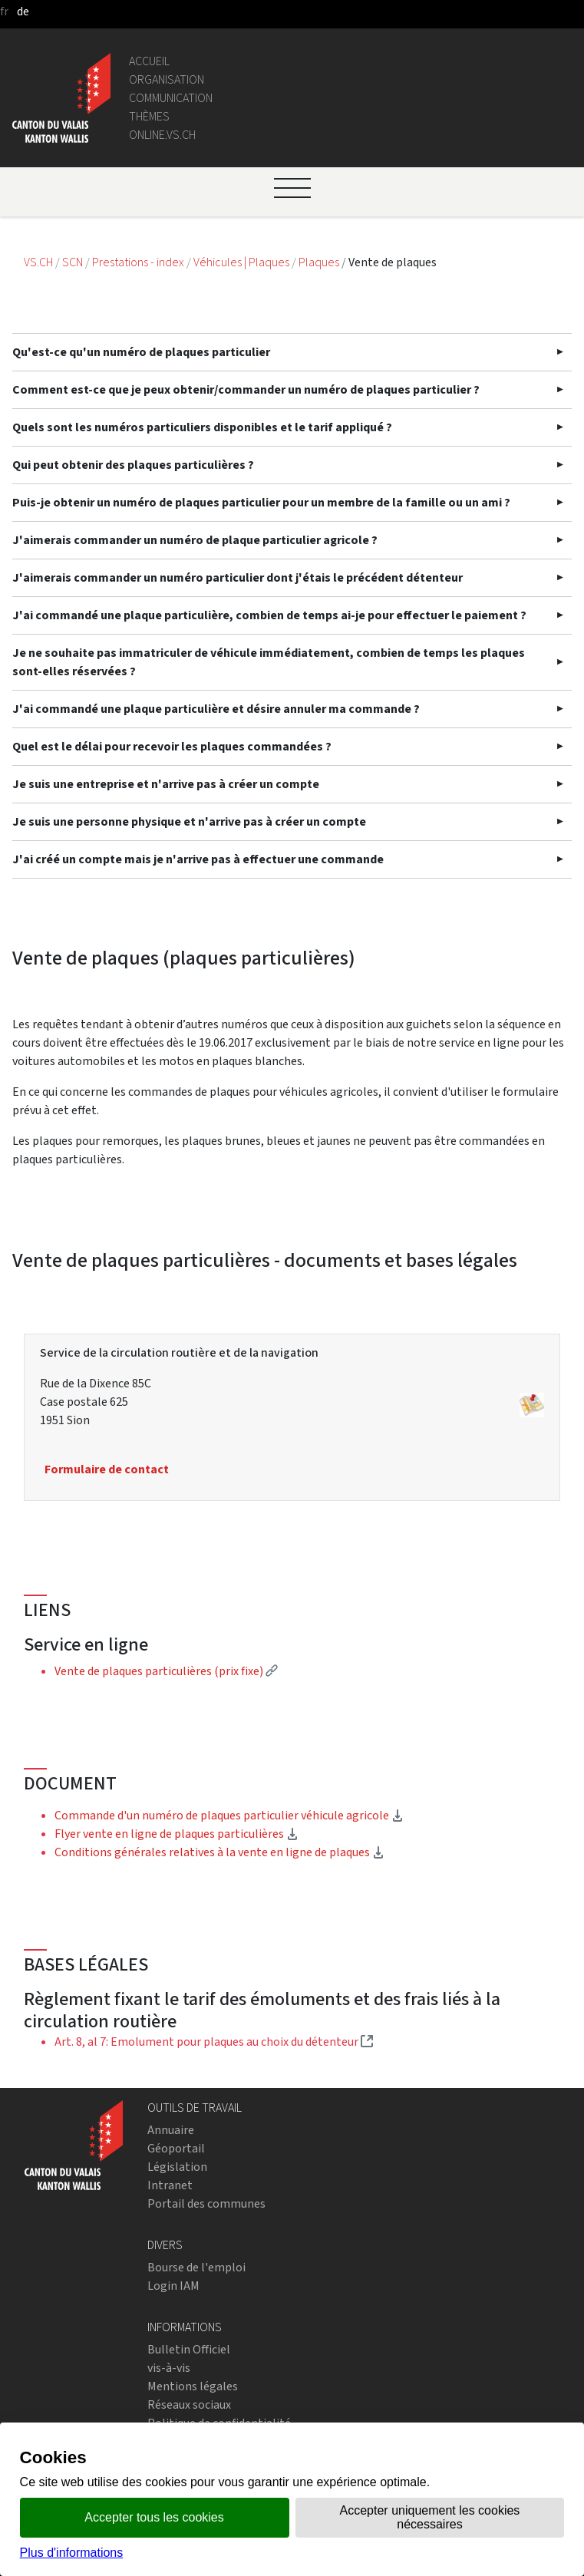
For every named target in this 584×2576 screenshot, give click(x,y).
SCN (72, 262)
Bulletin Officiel (188, 2349)
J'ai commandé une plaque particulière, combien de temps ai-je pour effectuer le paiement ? (269, 615)
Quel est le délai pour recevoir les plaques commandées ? (172, 746)
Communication (171, 98)
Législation (177, 2167)
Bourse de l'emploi (196, 2267)
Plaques (320, 262)
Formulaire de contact (107, 1469)
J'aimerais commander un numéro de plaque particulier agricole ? (195, 540)
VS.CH (38, 262)
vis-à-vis (168, 2368)
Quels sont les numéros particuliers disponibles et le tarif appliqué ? (202, 427)
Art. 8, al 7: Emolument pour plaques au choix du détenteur (213, 2041)
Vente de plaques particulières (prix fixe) (166, 1671)
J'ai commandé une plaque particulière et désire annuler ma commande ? (216, 709)
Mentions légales (192, 2386)
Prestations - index (139, 262)
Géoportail (176, 2148)
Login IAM (173, 2286)
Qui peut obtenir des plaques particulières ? (133, 465)
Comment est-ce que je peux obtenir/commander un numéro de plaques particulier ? (246, 389)
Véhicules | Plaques (242, 262)
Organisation (166, 79)
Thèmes (149, 116)
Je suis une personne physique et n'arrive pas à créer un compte (189, 821)
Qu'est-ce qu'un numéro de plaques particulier (141, 352)
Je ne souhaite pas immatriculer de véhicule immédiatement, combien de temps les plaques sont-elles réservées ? (268, 662)
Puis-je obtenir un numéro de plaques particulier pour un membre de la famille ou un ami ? (261, 502)
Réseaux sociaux (189, 2404)
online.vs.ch (162, 135)
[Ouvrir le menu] (292, 188)
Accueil (149, 61)
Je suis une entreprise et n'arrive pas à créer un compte (165, 784)
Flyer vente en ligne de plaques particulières (176, 1834)
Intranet (170, 2185)
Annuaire (170, 2130)
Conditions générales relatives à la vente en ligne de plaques (219, 1852)
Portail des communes (206, 2203)
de (23, 11)
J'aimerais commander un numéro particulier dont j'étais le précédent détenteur (237, 577)
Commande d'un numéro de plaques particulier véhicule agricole (229, 1815)
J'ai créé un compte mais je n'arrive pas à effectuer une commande (198, 859)
